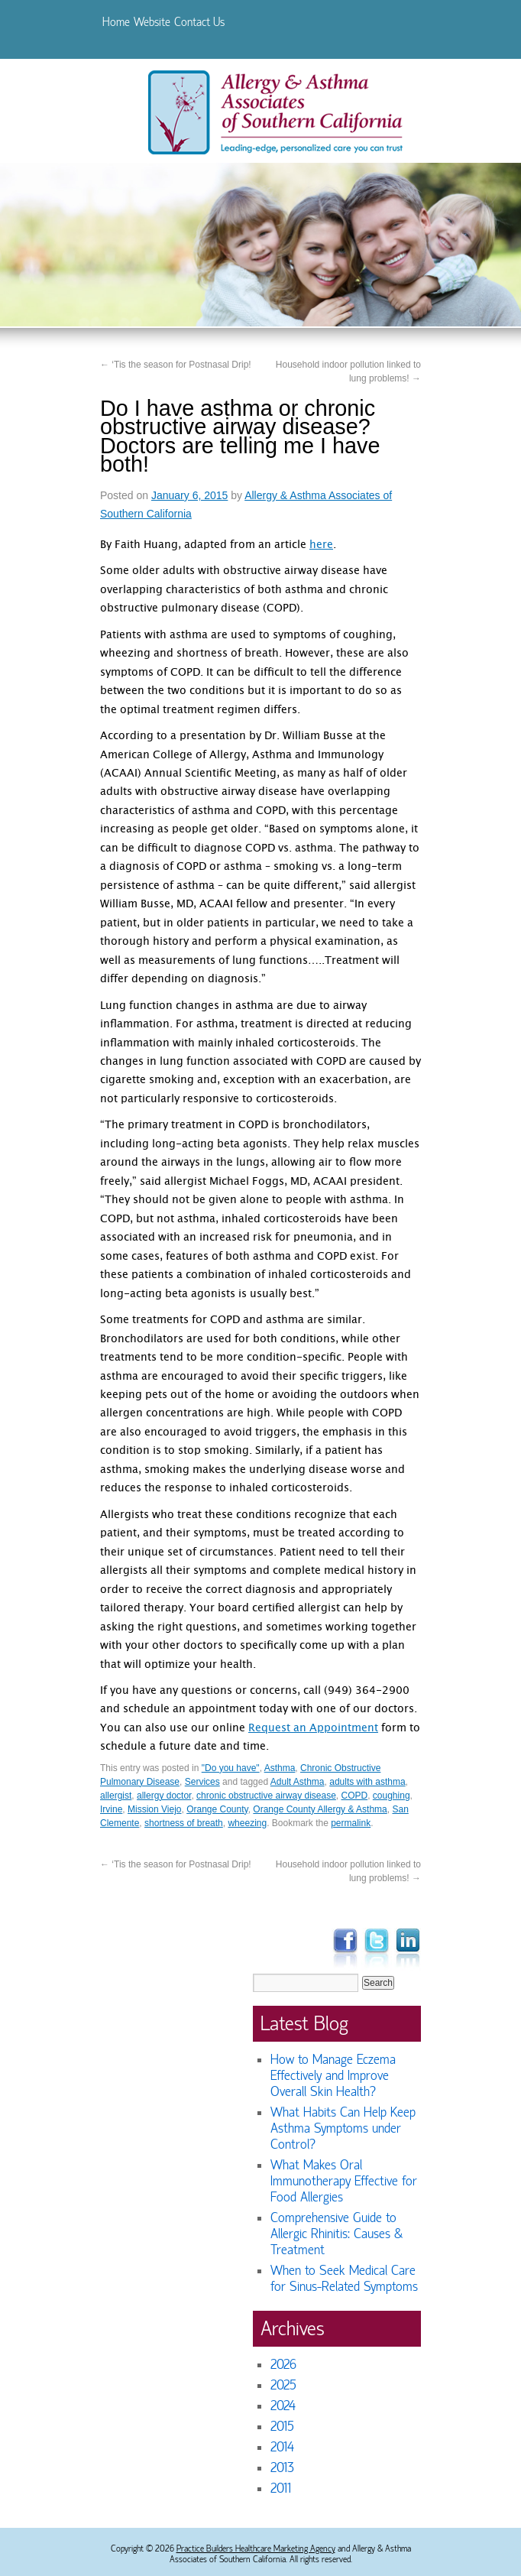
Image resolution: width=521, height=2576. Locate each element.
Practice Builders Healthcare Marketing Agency (255, 2548)
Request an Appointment (313, 1729)
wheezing (247, 1823)
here (321, 545)
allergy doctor (164, 1795)
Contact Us (199, 22)
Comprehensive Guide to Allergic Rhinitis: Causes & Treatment (336, 2234)
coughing (391, 1795)
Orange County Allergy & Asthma (320, 1809)
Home (116, 22)
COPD (354, 1795)
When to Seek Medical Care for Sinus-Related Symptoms (344, 2279)
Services (202, 1781)
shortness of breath (183, 1823)
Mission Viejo (154, 1809)
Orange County (217, 1809)
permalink (351, 1823)
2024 (283, 2406)
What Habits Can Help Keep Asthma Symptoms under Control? (343, 2128)
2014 (282, 2447)
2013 (282, 2468)
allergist (115, 1795)
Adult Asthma (297, 1781)
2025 (283, 2385)
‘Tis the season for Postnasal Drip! (175, 364)
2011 (280, 2488)
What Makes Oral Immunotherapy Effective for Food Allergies (343, 2181)
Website (152, 22)
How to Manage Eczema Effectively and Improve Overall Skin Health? (333, 2076)
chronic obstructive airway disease (266, 1795)
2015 (282, 2427)
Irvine (111, 1809)
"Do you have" (231, 1768)
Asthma (280, 1768)
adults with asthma (367, 1781)
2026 (283, 2365)
